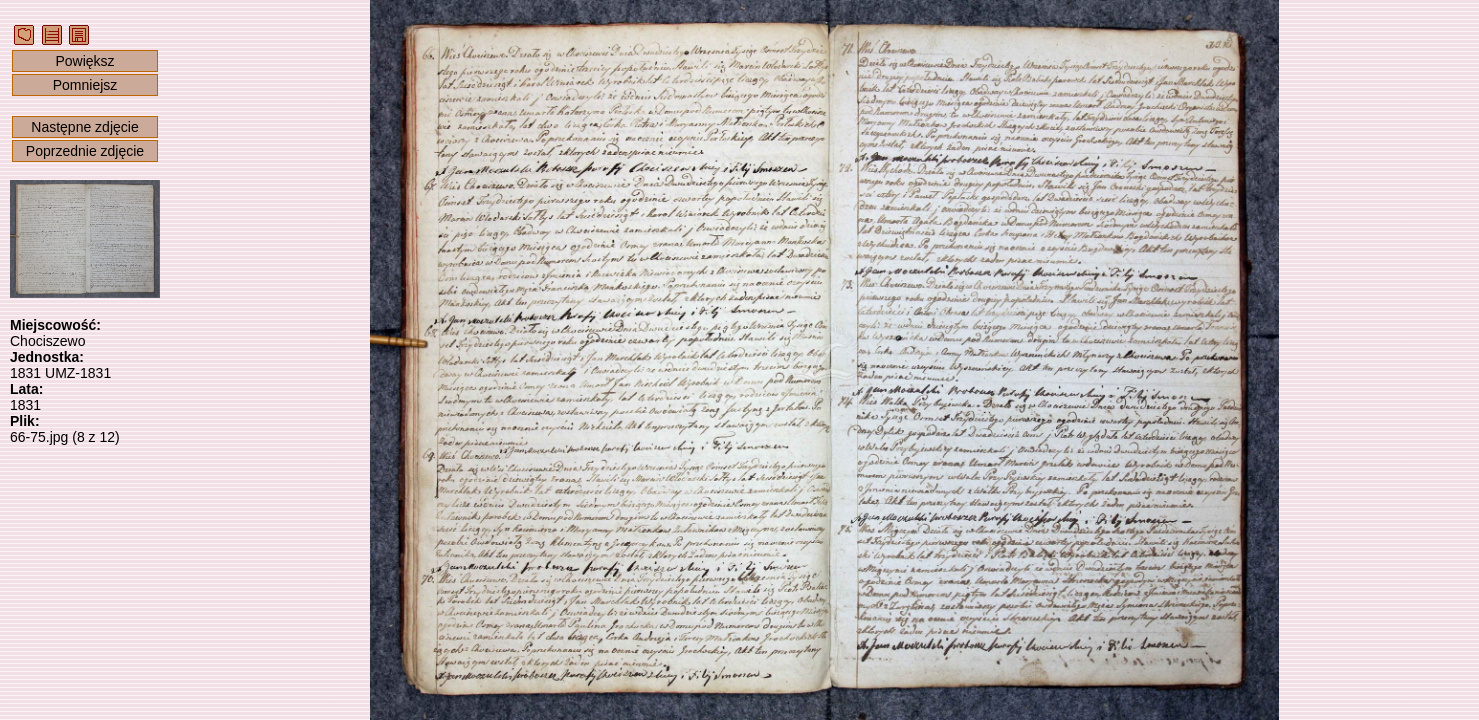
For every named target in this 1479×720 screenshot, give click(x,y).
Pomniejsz (85, 85)
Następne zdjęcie (84, 127)
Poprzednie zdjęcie (85, 151)
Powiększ (84, 61)
